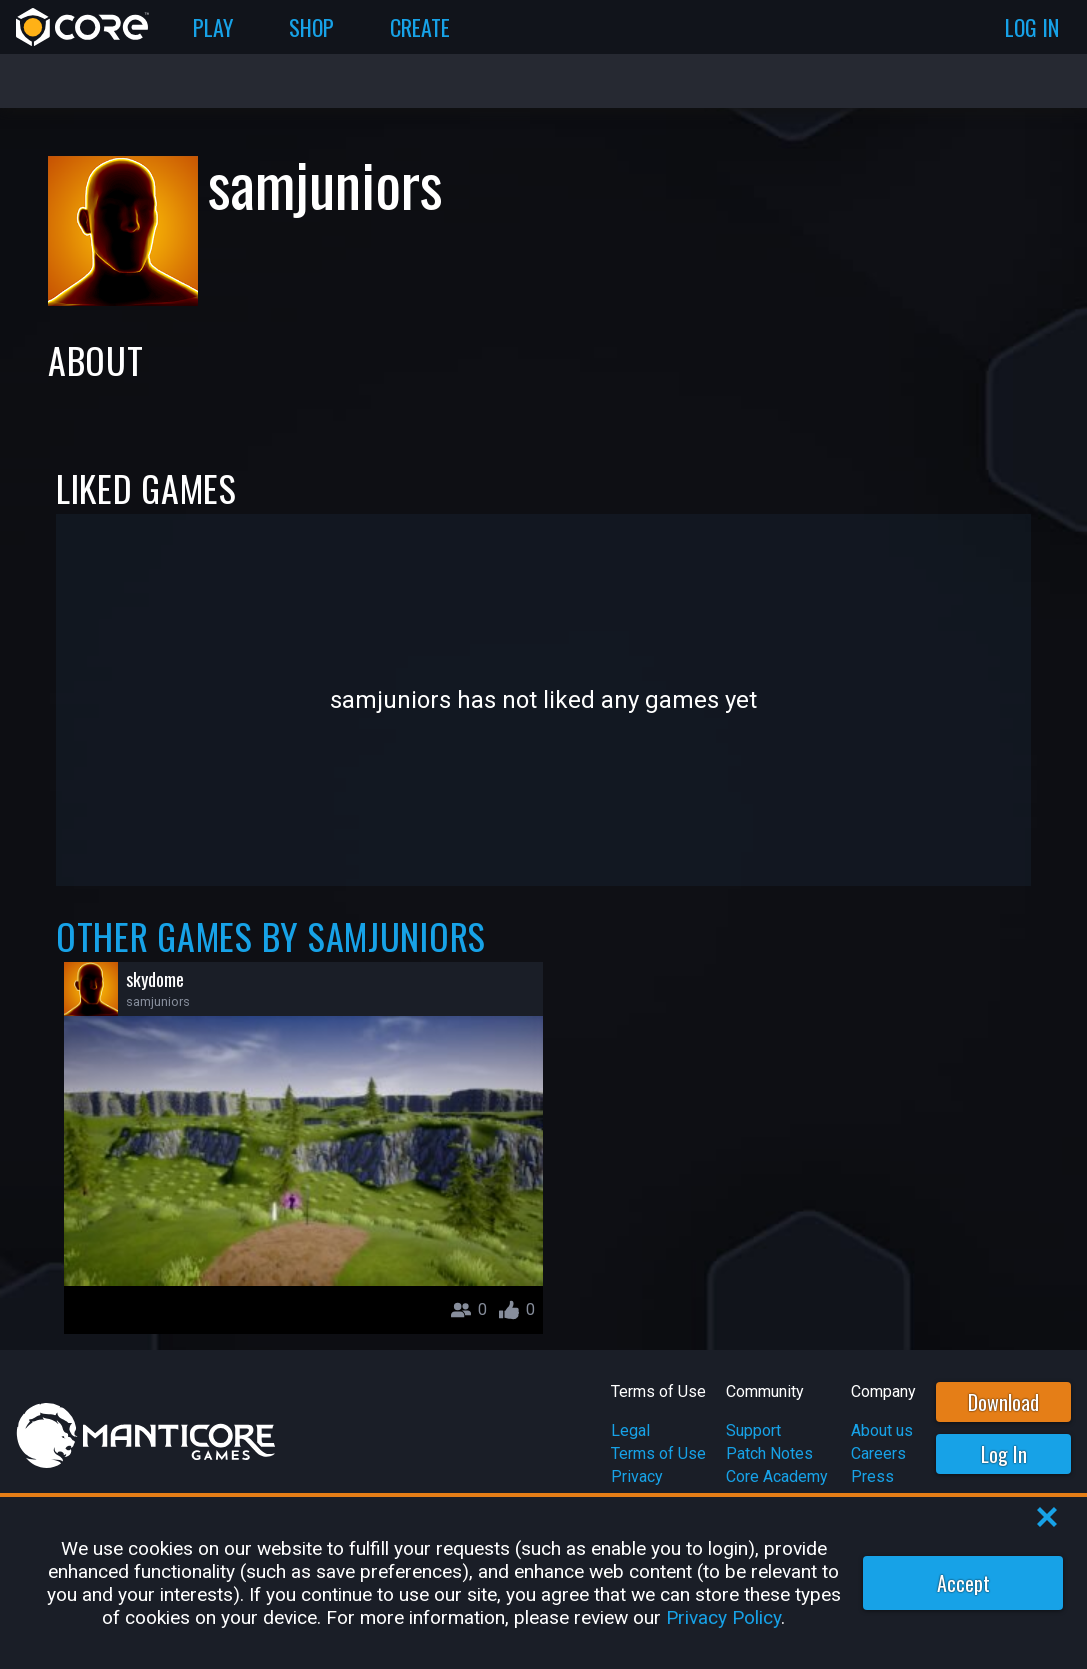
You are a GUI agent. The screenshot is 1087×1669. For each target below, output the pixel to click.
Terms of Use (658, 1453)
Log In (1004, 1454)
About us (882, 1430)
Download (1003, 1402)
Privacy (637, 1476)
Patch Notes (769, 1453)
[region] (543, 1583)
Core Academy (777, 1476)
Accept (963, 1583)
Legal (630, 1430)
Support (753, 1430)
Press (872, 1476)
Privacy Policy (723, 1617)
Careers (878, 1453)
